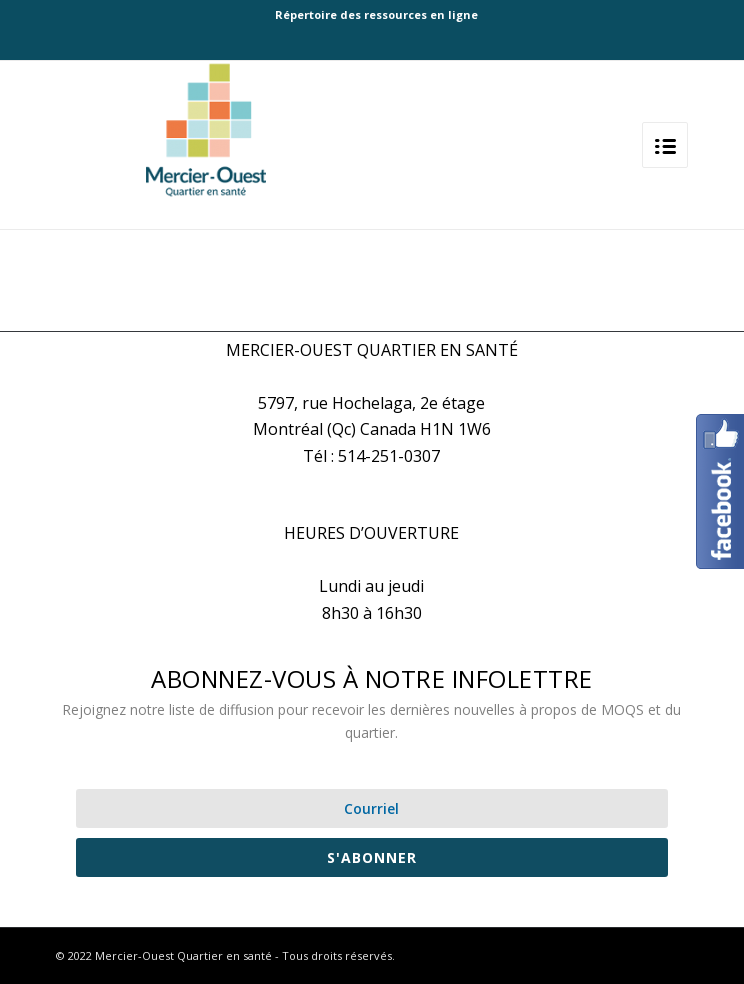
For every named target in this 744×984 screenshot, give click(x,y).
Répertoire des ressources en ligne (376, 14)
